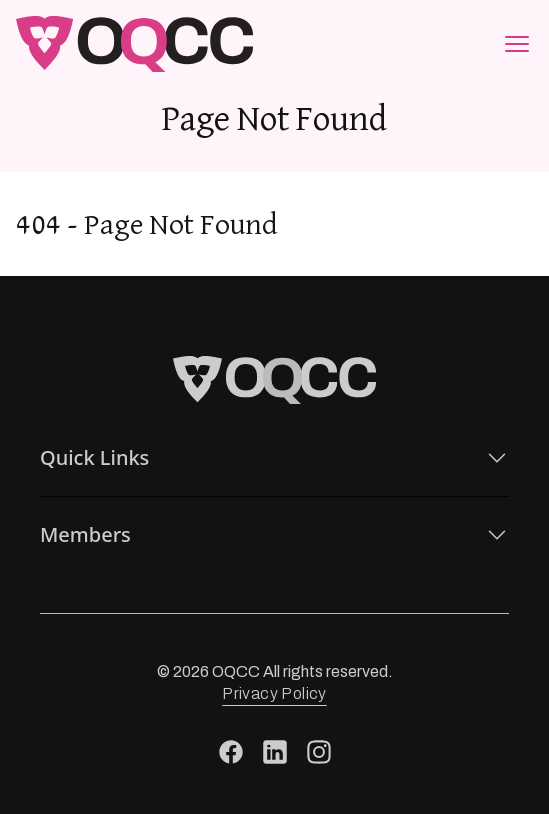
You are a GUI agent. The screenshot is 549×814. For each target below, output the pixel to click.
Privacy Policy (274, 693)
